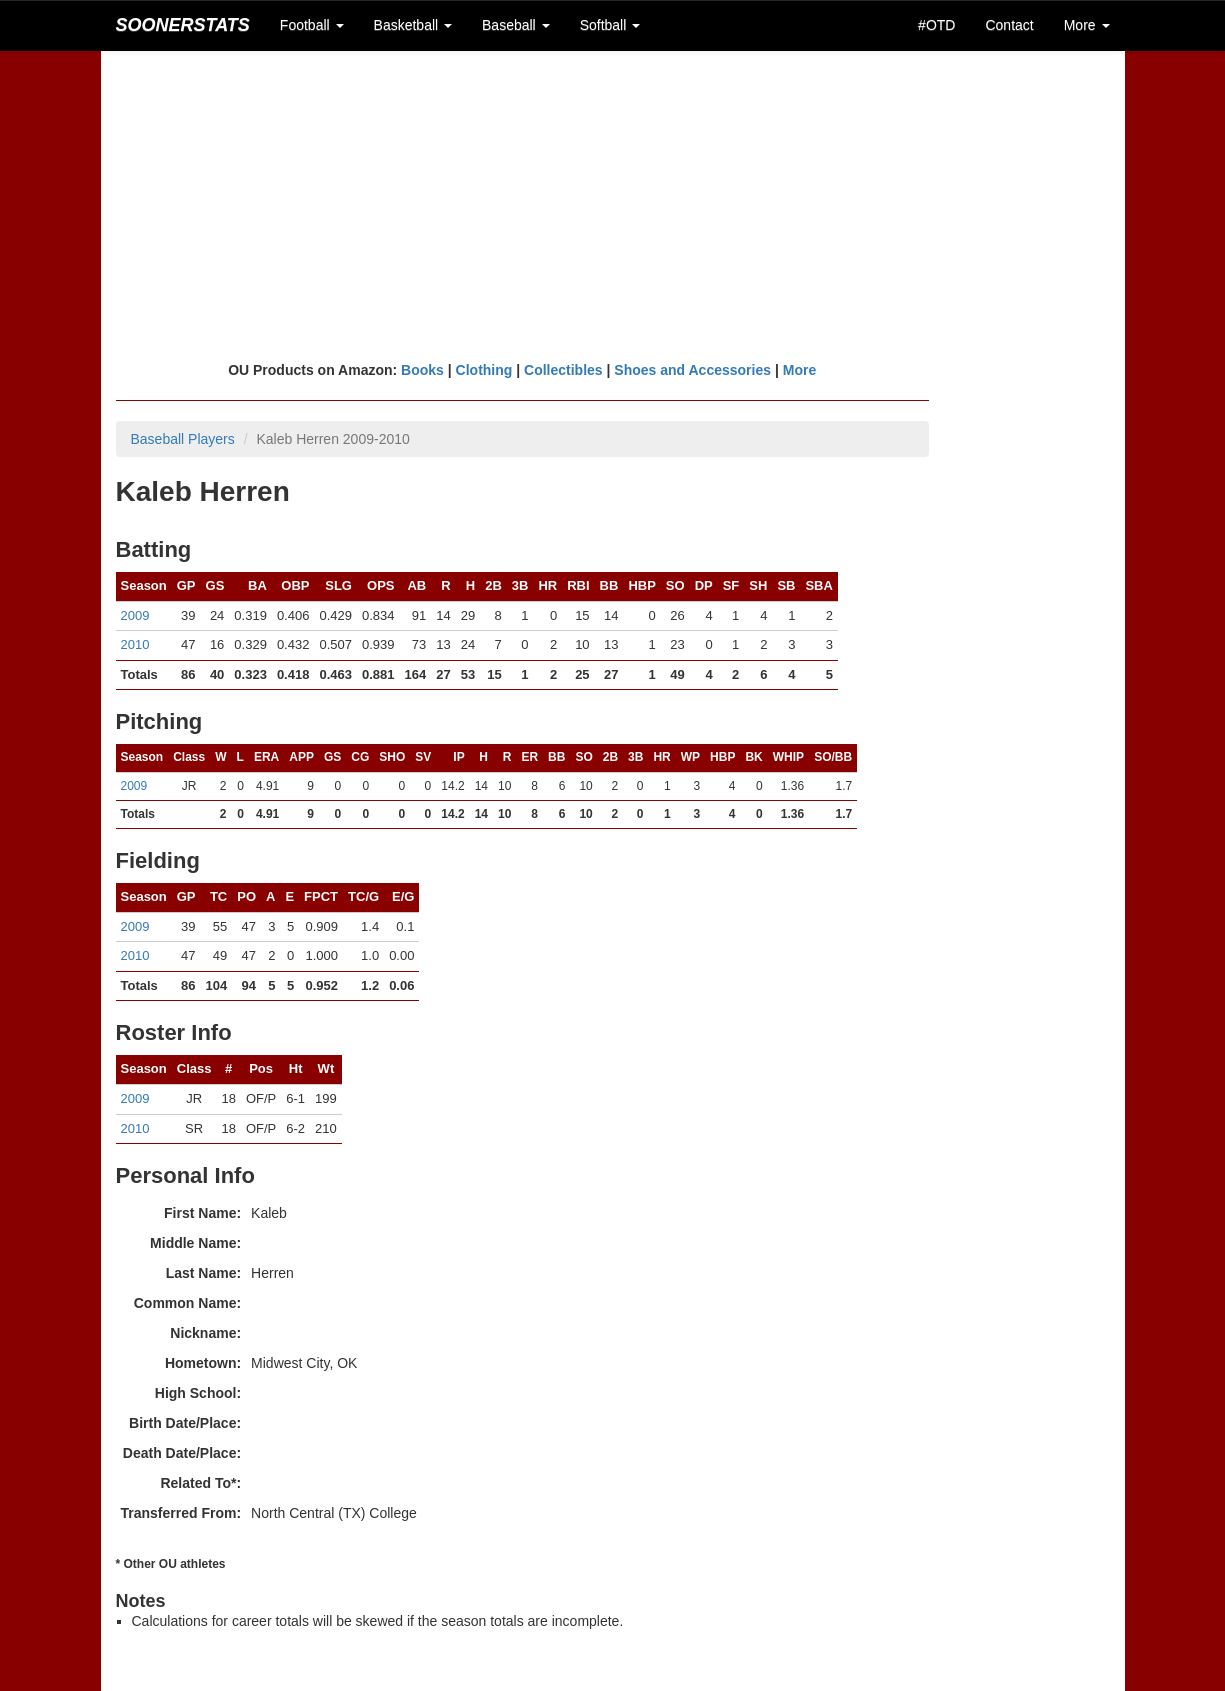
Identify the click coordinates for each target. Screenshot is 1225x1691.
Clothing (484, 370)
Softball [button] (610, 25)
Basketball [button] (413, 25)
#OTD (936, 25)
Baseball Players (183, 439)
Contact (1009, 25)
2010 (135, 644)
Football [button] (312, 25)
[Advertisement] (613, 205)
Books (422, 370)
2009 (135, 615)
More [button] (1087, 25)
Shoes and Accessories (692, 370)
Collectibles (563, 370)
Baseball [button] (516, 25)
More (799, 370)
